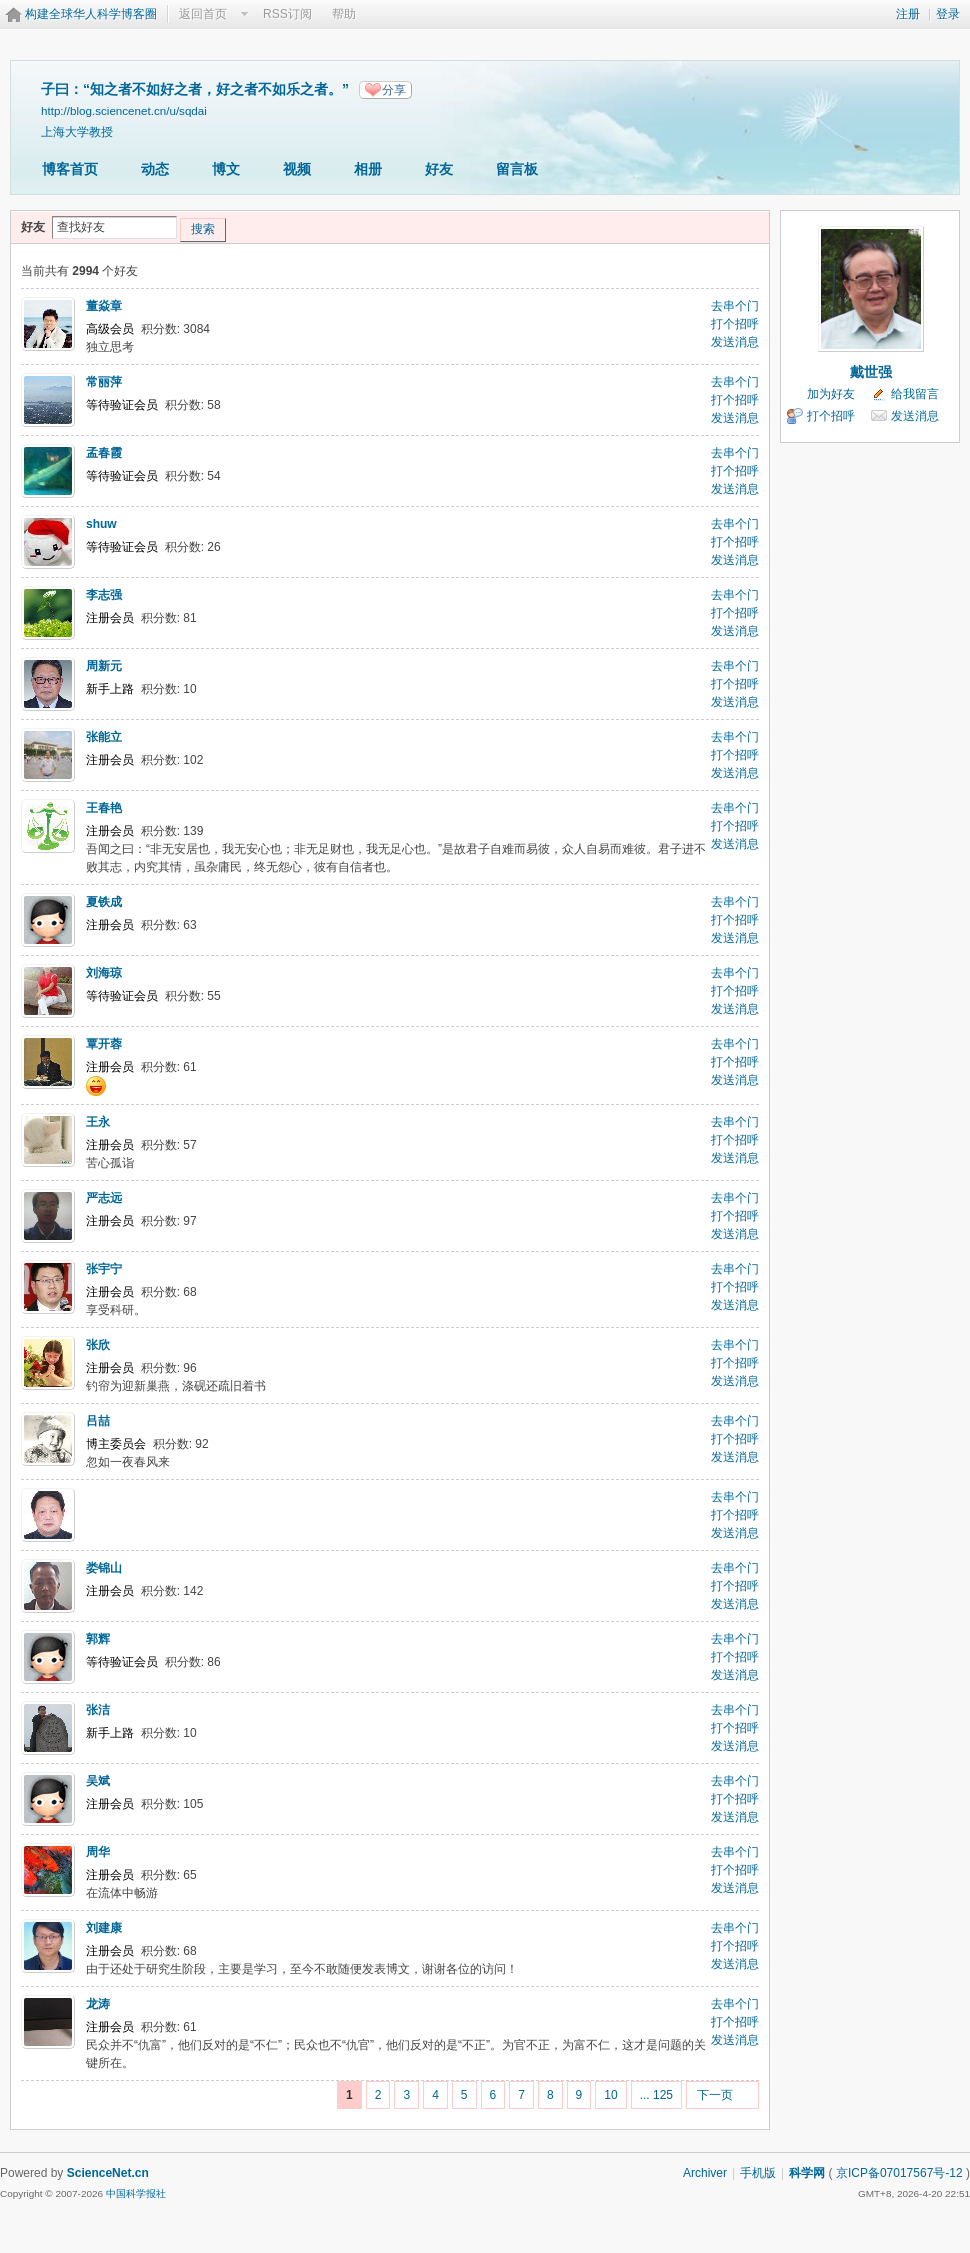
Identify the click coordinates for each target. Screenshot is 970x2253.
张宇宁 (104, 1269)
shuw (101, 524)
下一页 (715, 2095)
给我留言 (915, 394)
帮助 (344, 14)
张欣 (98, 1345)
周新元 (104, 666)
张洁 (98, 1710)
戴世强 (871, 372)
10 (610, 2095)
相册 (368, 169)
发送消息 (735, 342)
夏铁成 (104, 902)
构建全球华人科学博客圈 (91, 14)
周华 (98, 1852)
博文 (226, 169)
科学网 (807, 2173)
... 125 (656, 2095)
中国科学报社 (136, 2193)
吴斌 (98, 1781)
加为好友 (831, 394)
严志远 (104, 1198)
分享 (394, 90)
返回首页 (203, 14)
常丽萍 (104, 382)
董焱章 (104, 306)
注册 (908, 14)
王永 (98, 1122)
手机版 (758, 2173)
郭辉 (98, 1639)
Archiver (705, 2173)
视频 (297, 169)
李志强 (104, 595)
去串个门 (735, 306)
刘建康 (104, 1928)
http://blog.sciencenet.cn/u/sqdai (124, 110)
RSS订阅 (287, 14)
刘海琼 (104, 973)
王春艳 (104, 808)
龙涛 (98, 2004)
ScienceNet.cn (108, 2173)
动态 (155, 169)
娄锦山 (104, 1568)
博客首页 (70, 169)
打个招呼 (735, 324)
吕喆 (98, 1421)
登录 (948, 14)
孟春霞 (104, 453)
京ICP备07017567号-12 (899, 2173)
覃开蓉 (104, 1044)
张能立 (104, 737)
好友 (439, 169)
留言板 (517, 169)
